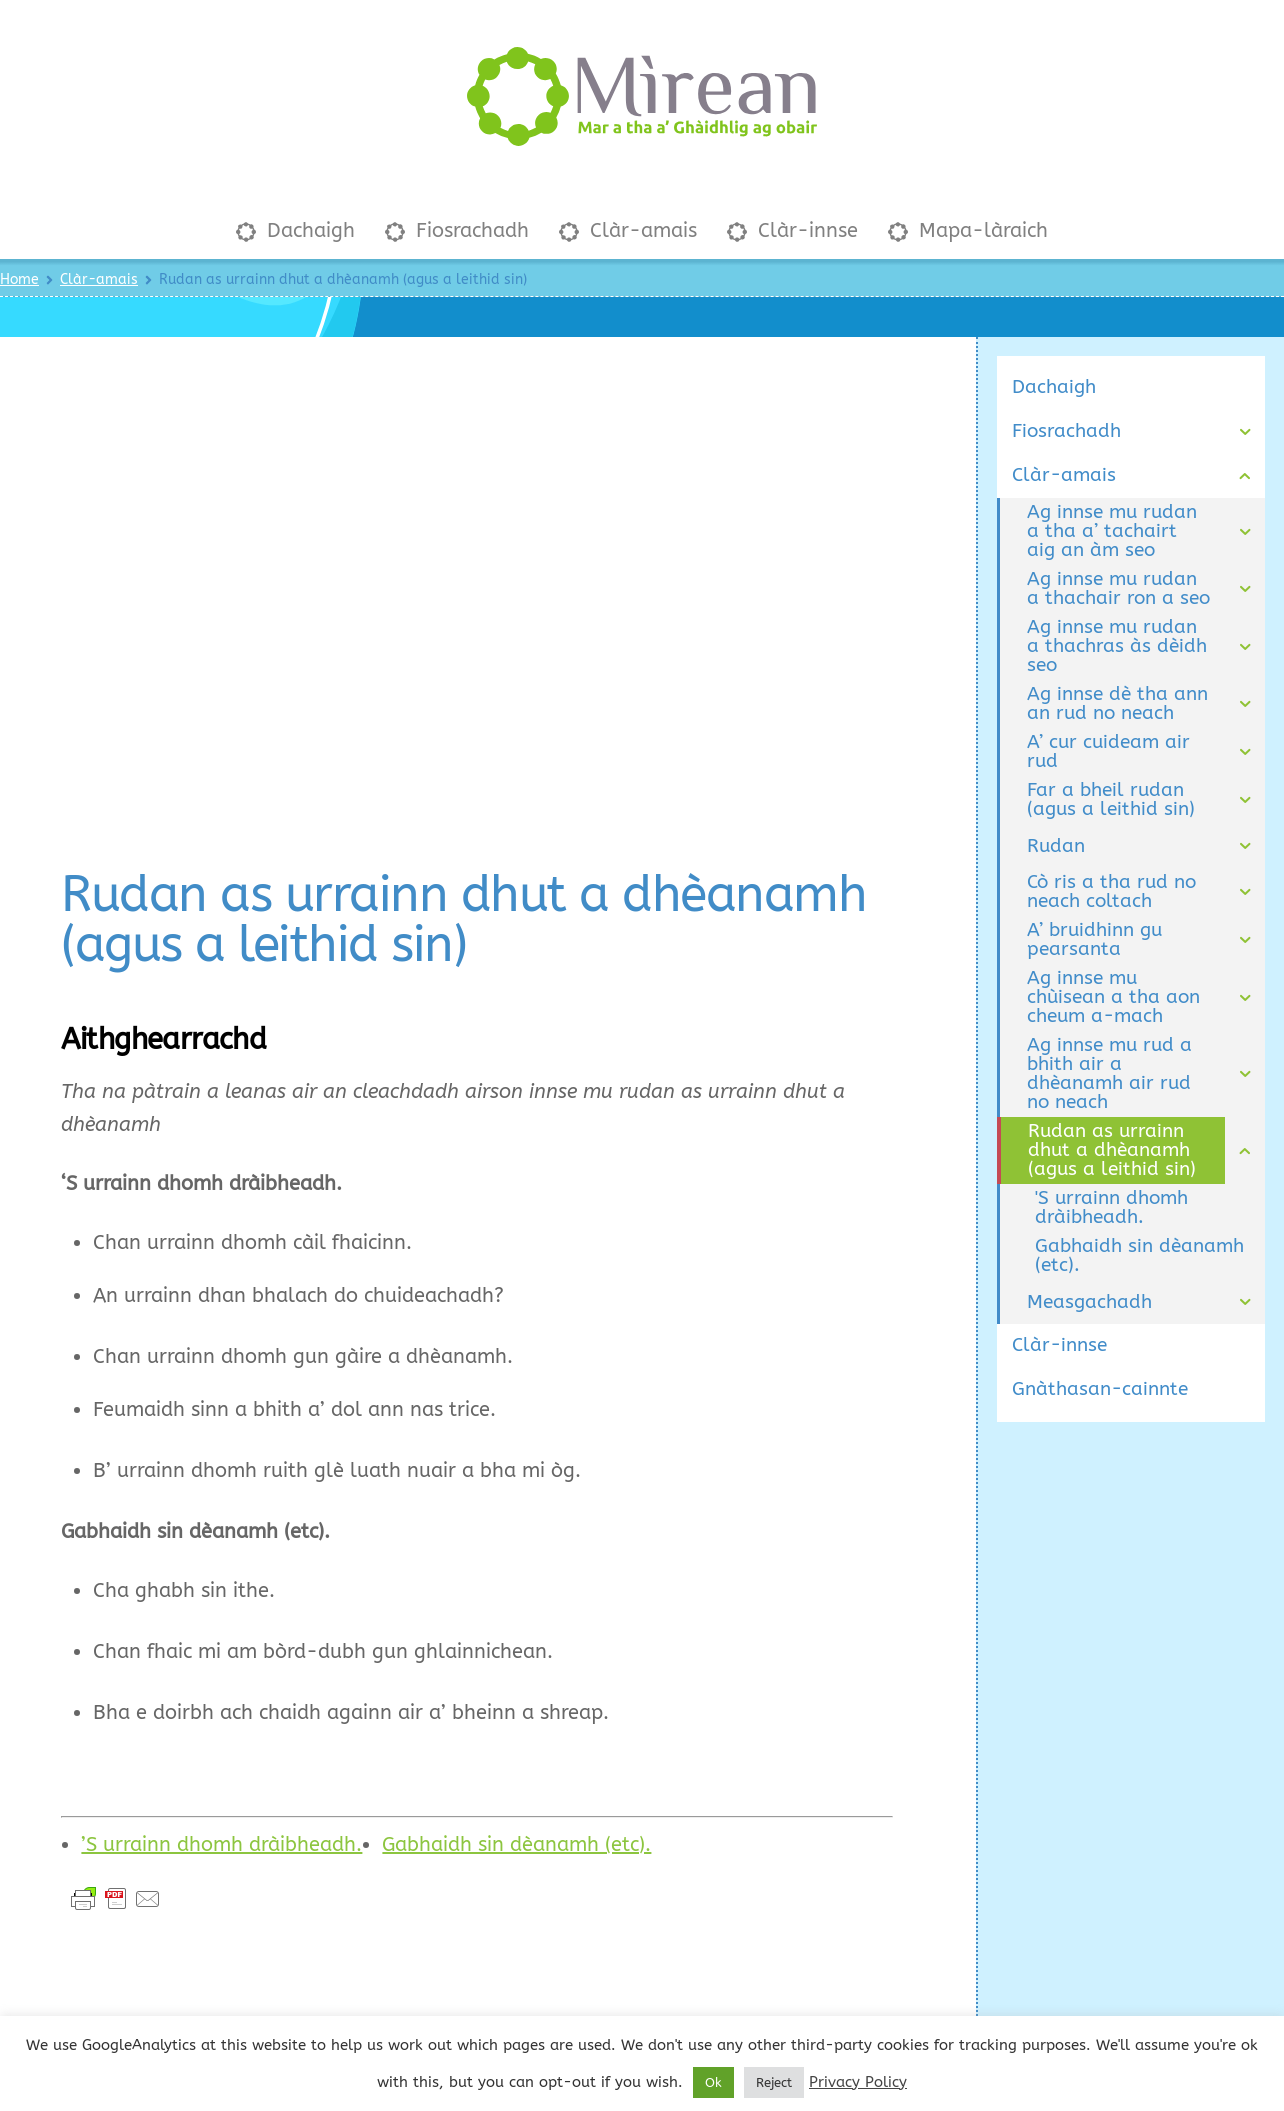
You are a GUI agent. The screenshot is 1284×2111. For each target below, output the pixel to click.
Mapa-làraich (968, 209)
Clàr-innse (792, 209)
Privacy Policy (858, 2082)
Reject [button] (774, 2082)
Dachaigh (295, 209)
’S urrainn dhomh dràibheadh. (221, 1823)
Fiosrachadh (457, 209)
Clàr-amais (628, 209)
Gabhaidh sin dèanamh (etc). (516, 1823)
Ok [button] (713, 2082)
